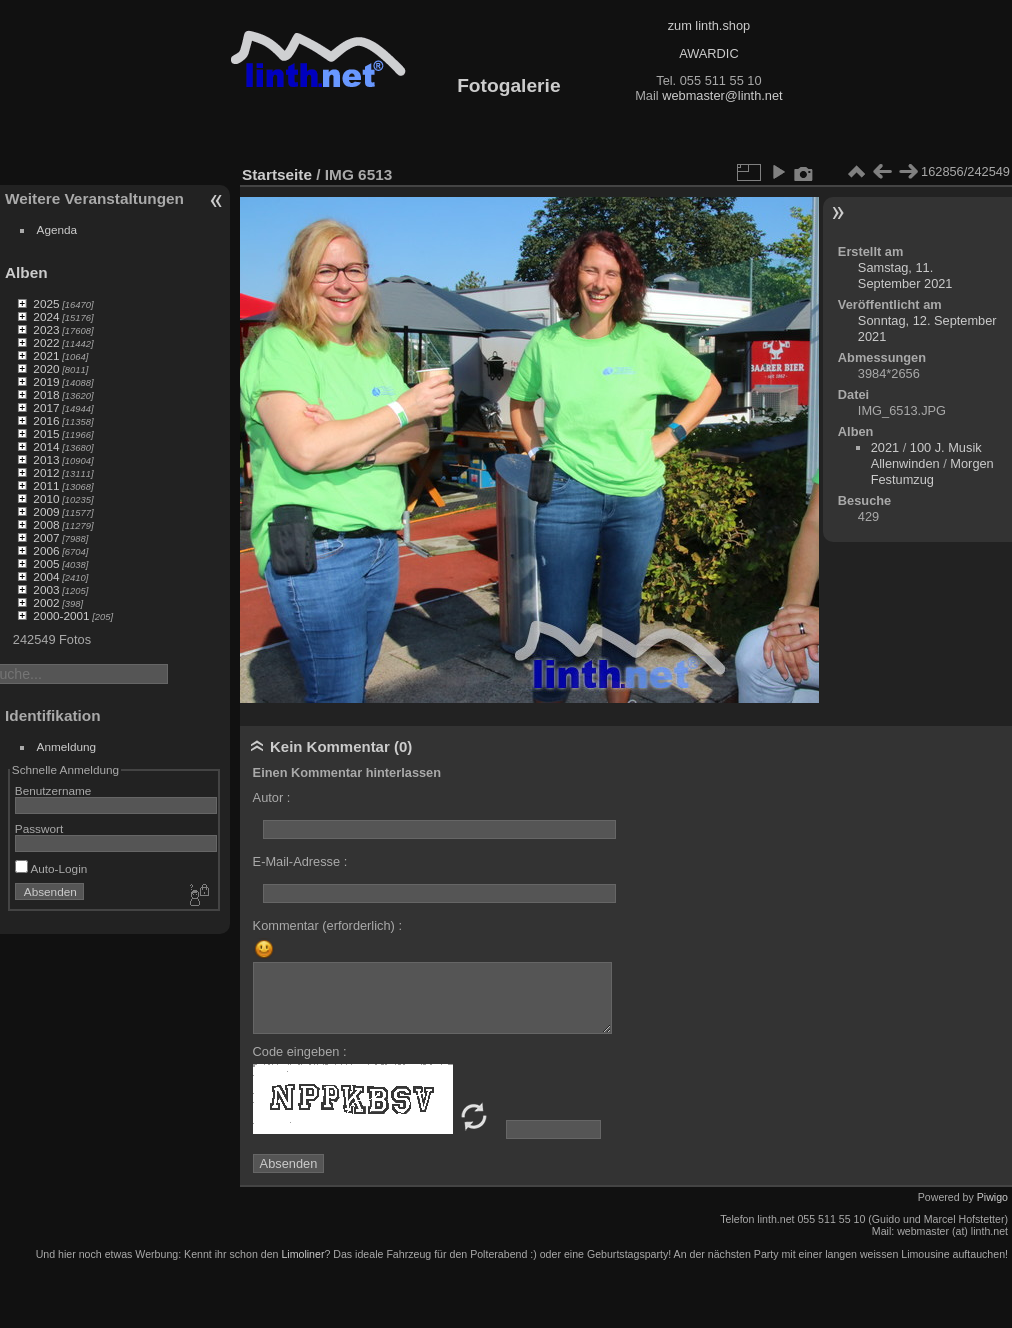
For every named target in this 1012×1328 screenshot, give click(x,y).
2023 (46, 329)
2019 (46, 381)
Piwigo (992, 1197)
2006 (46, 550)
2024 (46, 316)
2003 (46, 589)
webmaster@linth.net (722, 95)
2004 (46, 576)
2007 (46, 537)
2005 (46, 563)
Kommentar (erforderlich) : (327, 925)
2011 (46, 485)
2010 (46, 498)
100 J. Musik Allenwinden (926, 455)
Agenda (57, 229)
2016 (46, 420)
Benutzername (53, 790)
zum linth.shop (709, 25)
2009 (46, 511)
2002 (46, 602)
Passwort (39, 828)
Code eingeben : (300, 1051)
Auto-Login (51, 868)
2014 (46, 446)
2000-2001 (61, 615)
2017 (46, 407)
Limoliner (302, 1254)
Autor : (272, 797)
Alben (26, 272)
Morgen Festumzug (932, 471)
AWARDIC (708, 53)
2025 (46, 303)
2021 (46, 355)
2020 (46, 368)
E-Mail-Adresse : (300, 861)
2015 (46, 433)
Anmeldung (67, 746)
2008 (46, 524)
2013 (46, 459)
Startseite (277, 174)
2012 (46, 472)
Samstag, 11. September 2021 (905, 275)
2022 (46, 342)
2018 (46, 394)
